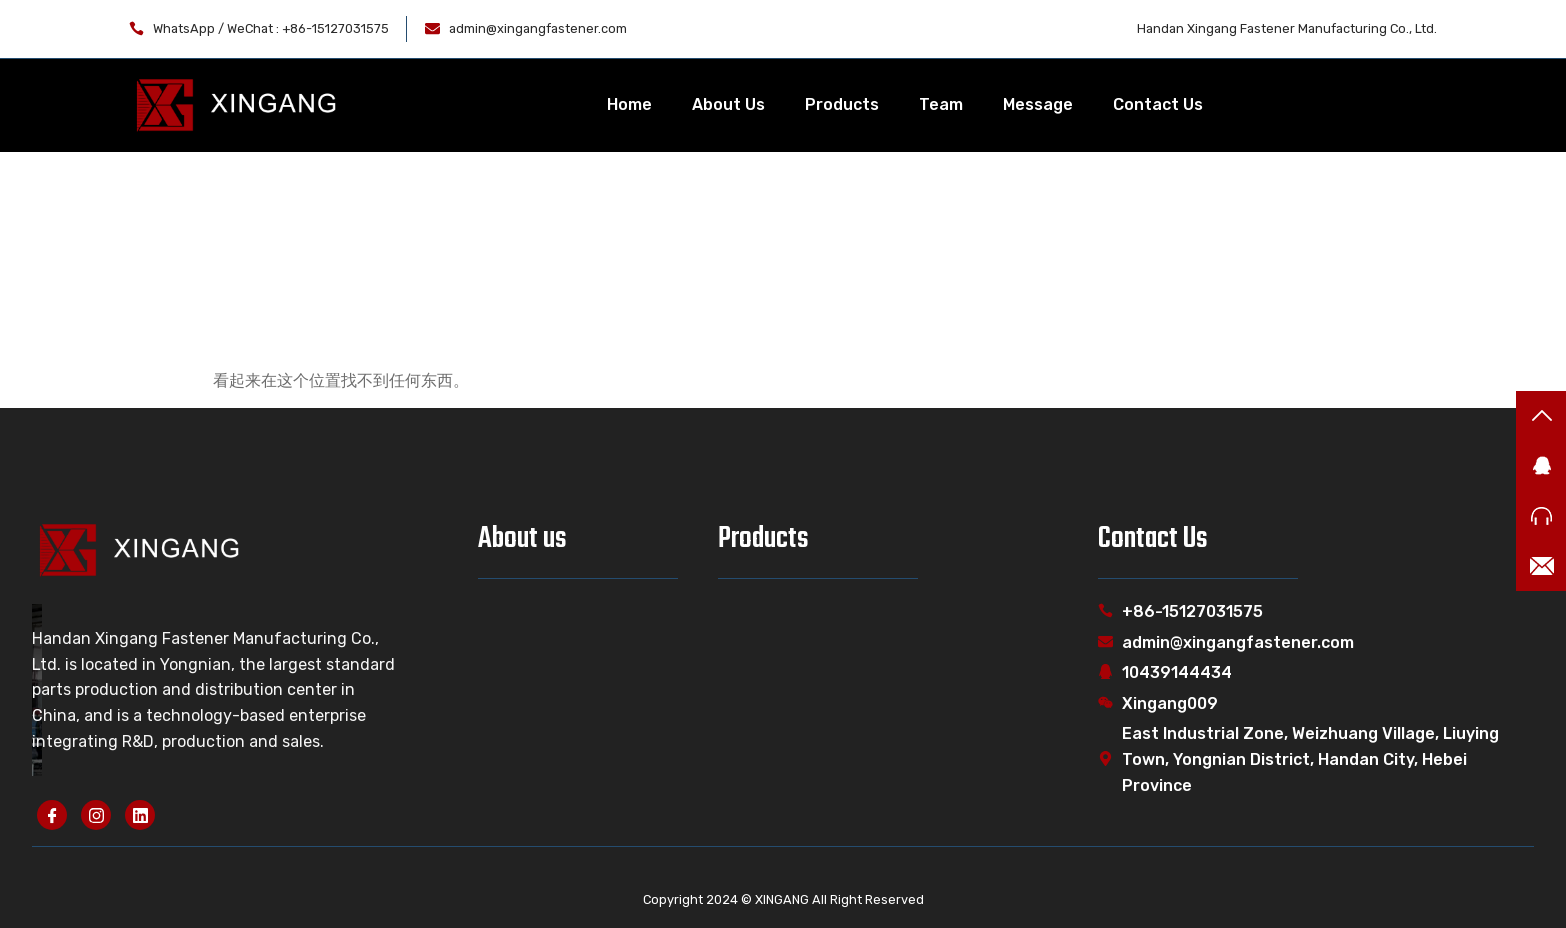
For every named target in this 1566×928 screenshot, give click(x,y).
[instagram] (96, 815)
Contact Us (1158, 104)
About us (522, 539)
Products (842, 104)
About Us (728, 104)
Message (1038, 104)
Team (941, 104)
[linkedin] (140, 815)
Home (629, 104)
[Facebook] (52, 815)
